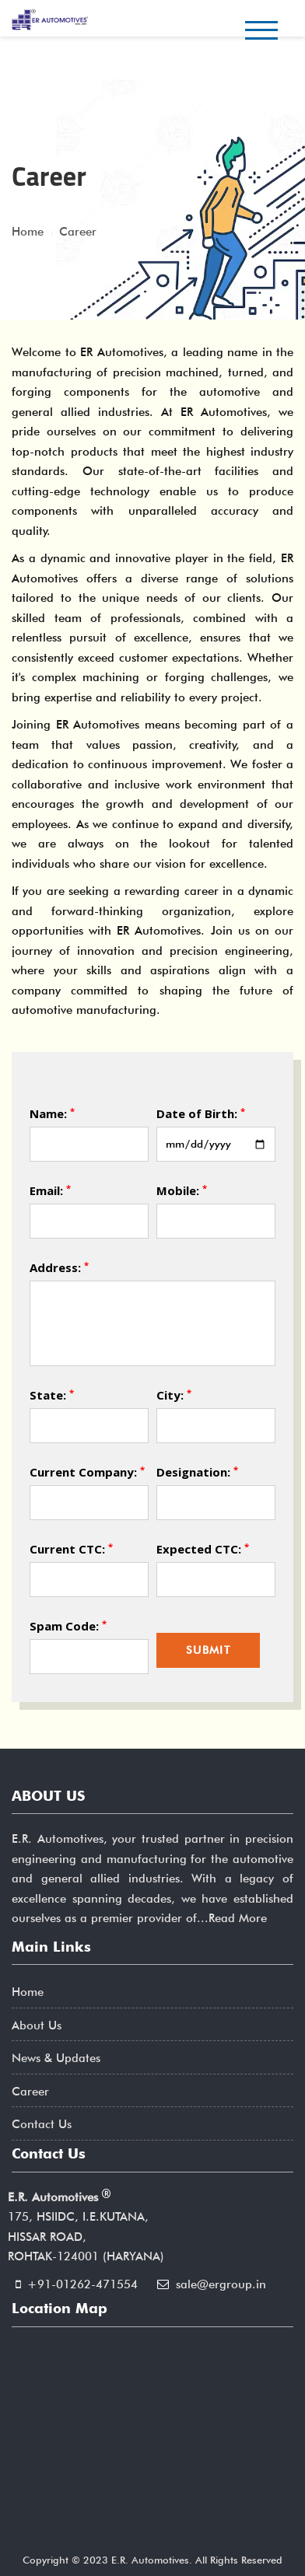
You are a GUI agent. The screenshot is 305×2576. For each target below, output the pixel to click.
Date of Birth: (200, 1113)
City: (173, 1394)
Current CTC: (71, 1548)
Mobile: (181, 1190)
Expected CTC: (202, 1548)
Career (30, 2092)
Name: (52, 1113)
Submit (208, 1650)
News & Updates (56, 2058)
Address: (59, 1267)
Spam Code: (68, 1625)
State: (52, 1394)
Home (28, 1992)
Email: (50, 1190)
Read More (238, 1918)
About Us (36, 2025)
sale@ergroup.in (221, 2284)
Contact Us (42, 2124)
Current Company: (87, 1471)
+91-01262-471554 (82, 2284)
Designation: (197, 1471)
